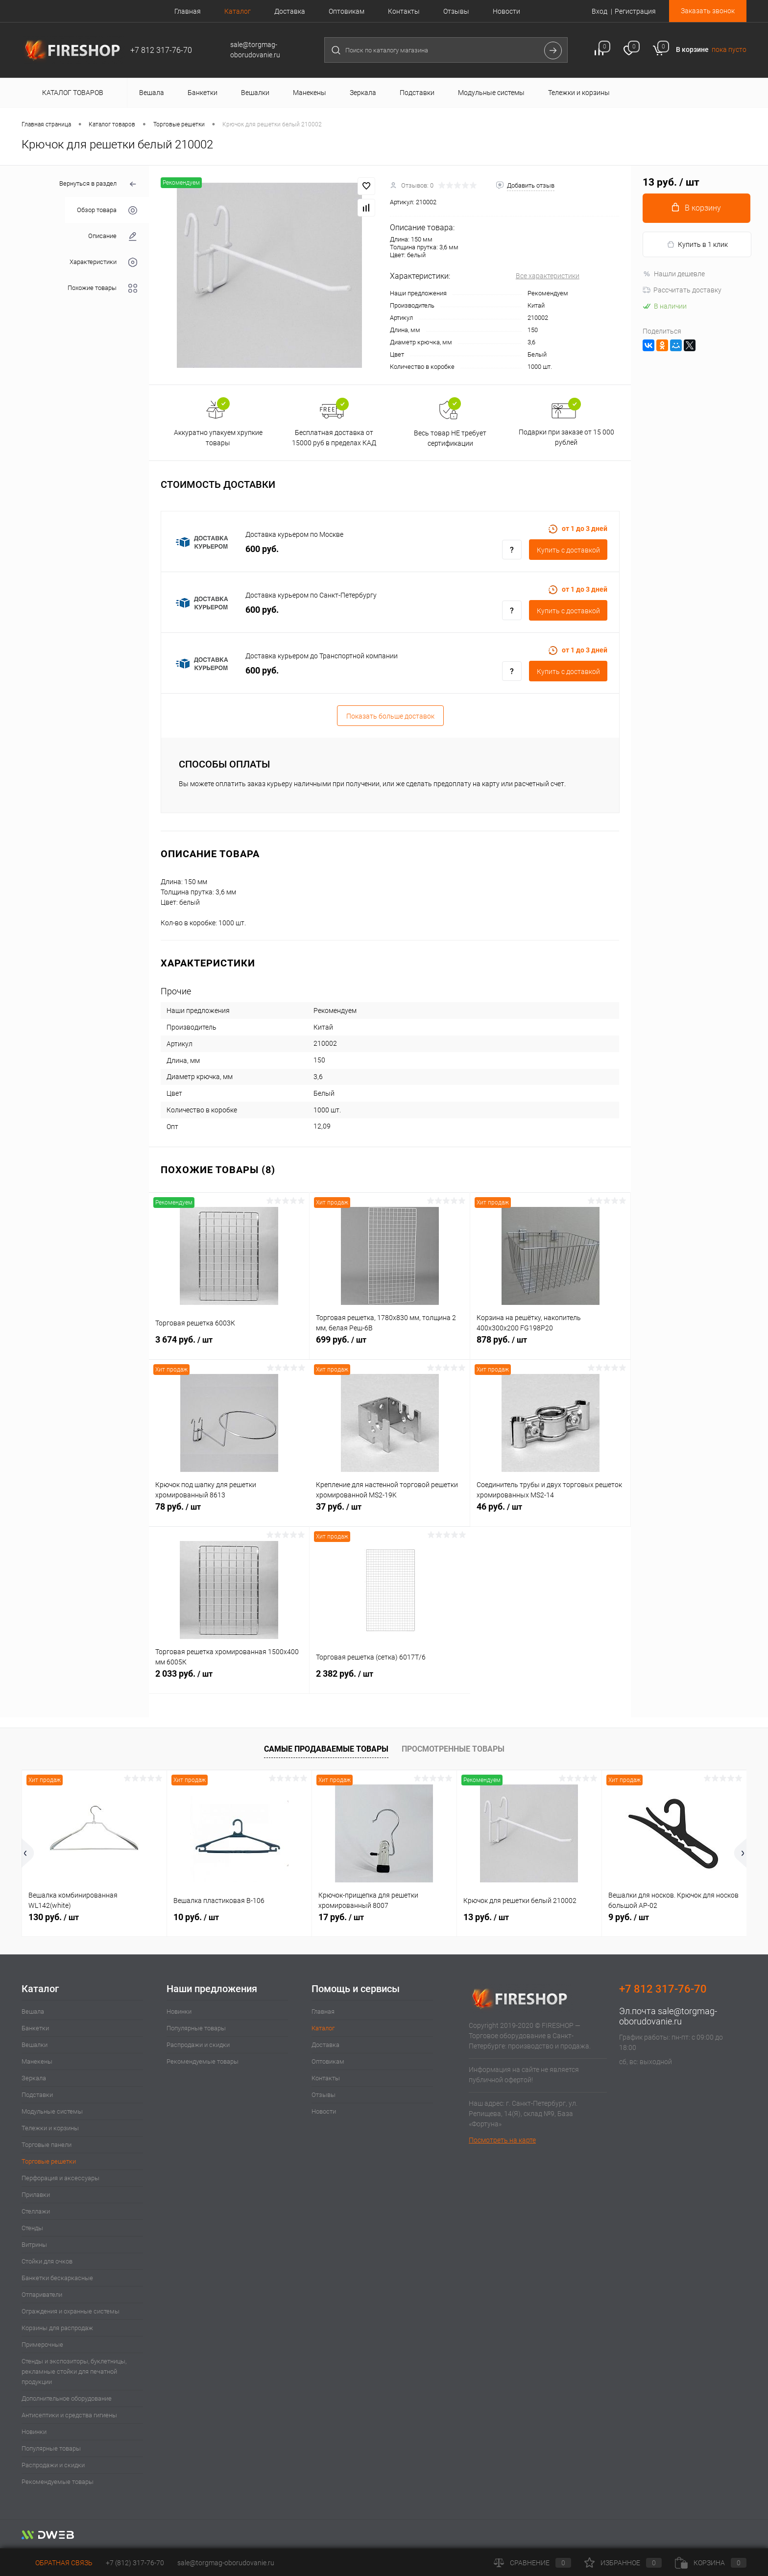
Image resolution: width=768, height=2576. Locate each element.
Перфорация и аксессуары (60, 2178)
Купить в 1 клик (697, 245)
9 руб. (628, 1917)
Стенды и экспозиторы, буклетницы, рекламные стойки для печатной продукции (74, 2371)
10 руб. (196, 1917)
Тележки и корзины (50, 2128)
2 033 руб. (229, 1679)
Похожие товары (102, 288)
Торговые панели (47, 2144)
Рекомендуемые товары (58, 2481)
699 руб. (389, 1345)
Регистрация (635, 11)
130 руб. (53, 1917)
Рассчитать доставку (682, 290)
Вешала (33, 2011)
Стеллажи (36, 2211)
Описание (112, 236)
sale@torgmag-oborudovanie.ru (668, 2016)
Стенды (32, 2228)
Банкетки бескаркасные (57, 2278)
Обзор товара (107, 210)
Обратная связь (57, 2563)
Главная (187, 11)
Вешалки (35, 2044)
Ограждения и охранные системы (71, 2311)
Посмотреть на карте (502, 2140)
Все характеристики (547, 276)
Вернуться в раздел (98, 184)
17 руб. (341, 1917)
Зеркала (34, 2078)
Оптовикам (346, 11)
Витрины (34, 2244)
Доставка (289, 11)
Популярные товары (51, 2448)
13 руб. (486, 1917)
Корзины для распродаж (57, 2328)
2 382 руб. (390, 1679)
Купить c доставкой (568, 550)
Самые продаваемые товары (326, 1749)
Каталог (237, 11)
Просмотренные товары (453, 1749)
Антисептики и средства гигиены (69, 2415)
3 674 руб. (229, 1345)
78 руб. (229, 1512)
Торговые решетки (49, 2161)
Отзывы (456, 11)
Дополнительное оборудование (67, 2398)
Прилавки (36, 2194)
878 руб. (550, 1345)
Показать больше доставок (390, 716)
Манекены (37, 2061)
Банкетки (35, 2028)
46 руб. (550, 1512)
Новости (506, 11)
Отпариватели (42, 2294)
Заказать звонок (708, 11)
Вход (599, 11)
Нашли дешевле (674, 274)
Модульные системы (52, 2111)
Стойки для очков (47, 2261)
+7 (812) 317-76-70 (135, 2563)
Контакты (404, 11)
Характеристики (103, 262)
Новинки (34, 2431)
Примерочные (42, 2344)
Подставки (37, 2094)
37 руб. (389, 1512)
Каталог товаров (71, 92)
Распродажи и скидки (53, 2465)
